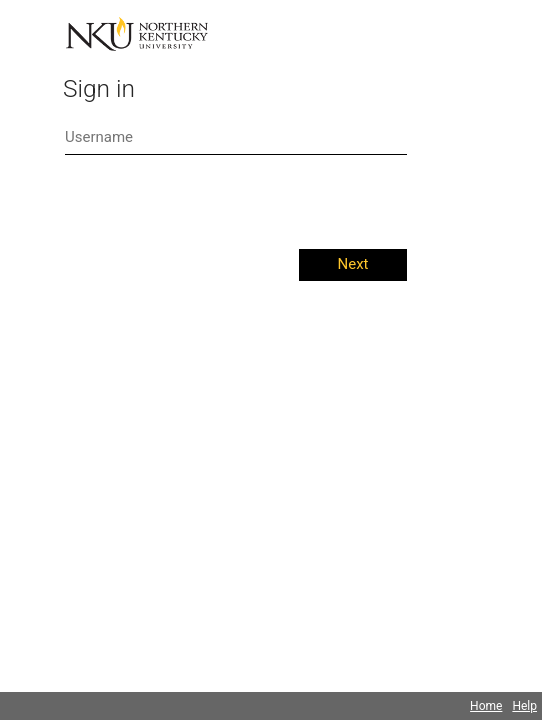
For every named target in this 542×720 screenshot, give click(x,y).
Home (486, 706)
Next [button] (352, 264)
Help (524, 706)
